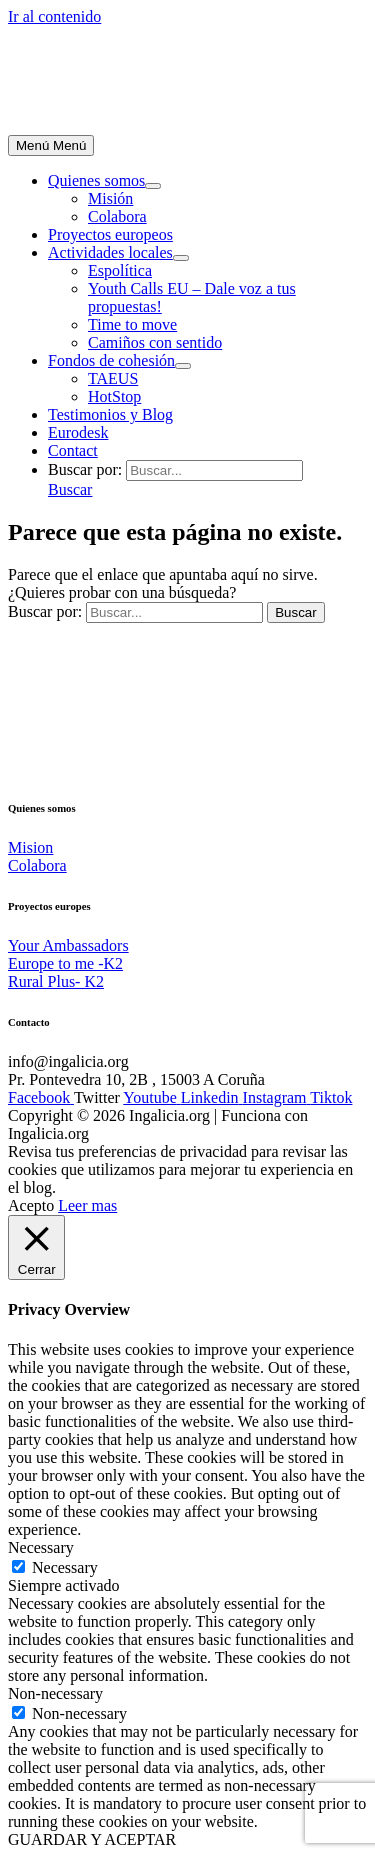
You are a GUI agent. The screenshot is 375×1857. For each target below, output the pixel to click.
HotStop (114, 396)
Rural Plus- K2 (56, 981)
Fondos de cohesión (111, 360)
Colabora (117, 216)
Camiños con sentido (155, 342)
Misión (110, 198)
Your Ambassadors (68, 945)
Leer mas (87, 1205)
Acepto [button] (31, 1205)
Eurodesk (78, 432)
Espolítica (120, 270)
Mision (30, 847)
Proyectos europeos (110, 234)
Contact (73, 450)
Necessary (65, 1567)
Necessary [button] (41, 1547)
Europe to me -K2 (65, 963)
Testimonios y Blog (110, 414)
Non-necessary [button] (55, 1693)
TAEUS (113, 378)
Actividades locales (110, 252)
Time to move (132, 324)
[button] (70, 489)
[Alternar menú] (153, 186)
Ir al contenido (54, 16)
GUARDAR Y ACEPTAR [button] (92, 1839)
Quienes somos (96, 180)
